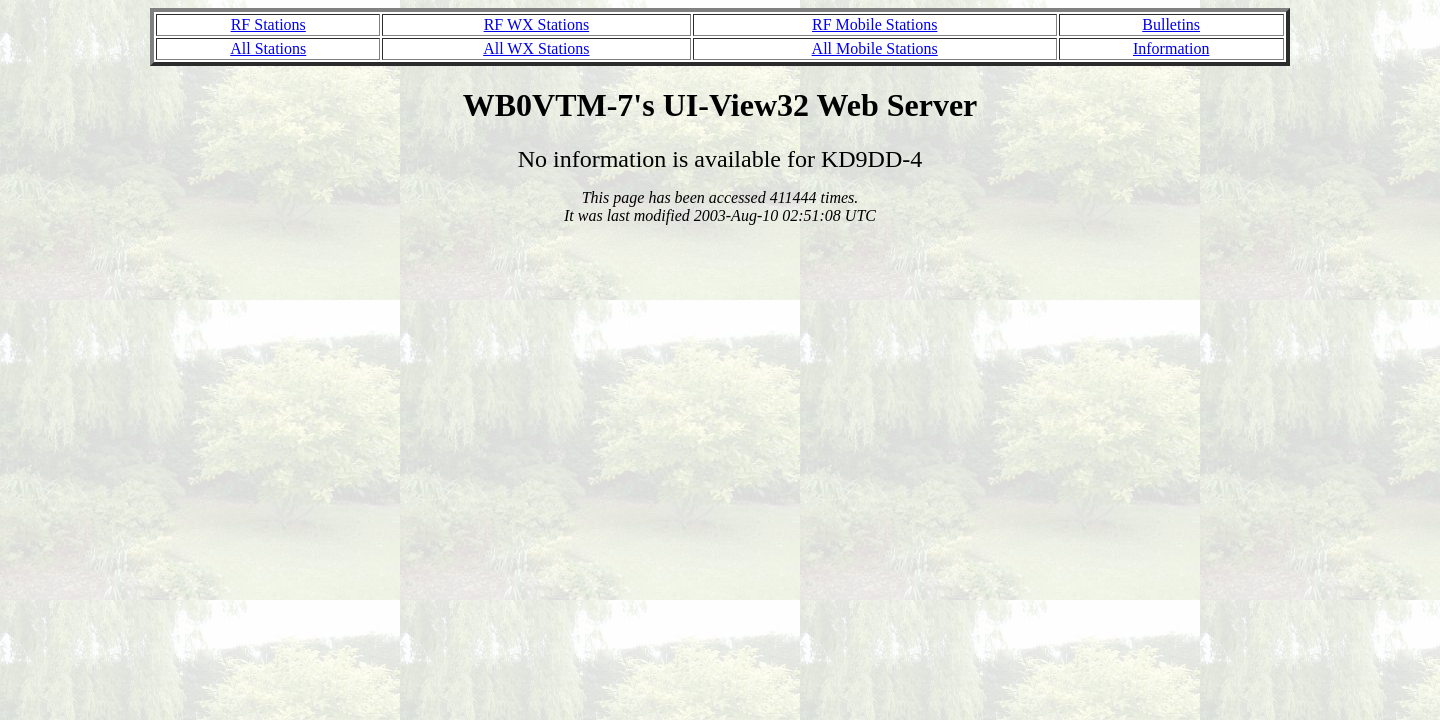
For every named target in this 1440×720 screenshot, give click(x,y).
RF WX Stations (537, 24)
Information (1171, 48)
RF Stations (268, 24)
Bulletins (1171, 24)
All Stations (268, 48)
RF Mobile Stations (874, 24)
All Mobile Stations (875, 48)
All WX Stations (536, 48)
